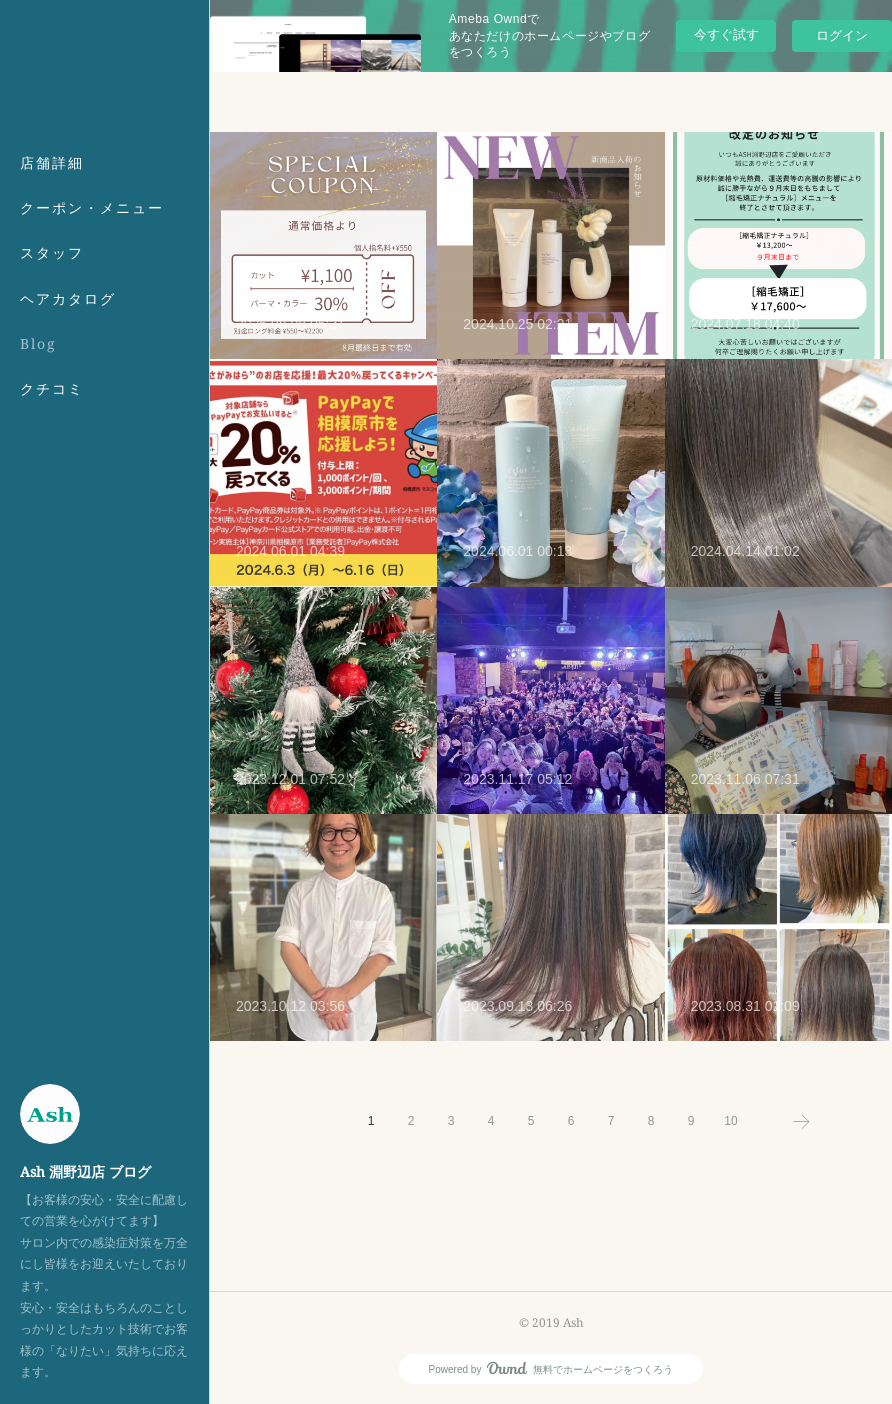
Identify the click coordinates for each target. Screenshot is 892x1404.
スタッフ (52, 252)
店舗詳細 (52, 162)
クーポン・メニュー (92, 207)
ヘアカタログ (68, 298)
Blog (38, 343)
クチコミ (52, 388)
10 (730, 1121)
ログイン (842, 35)
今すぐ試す (726, 34)
